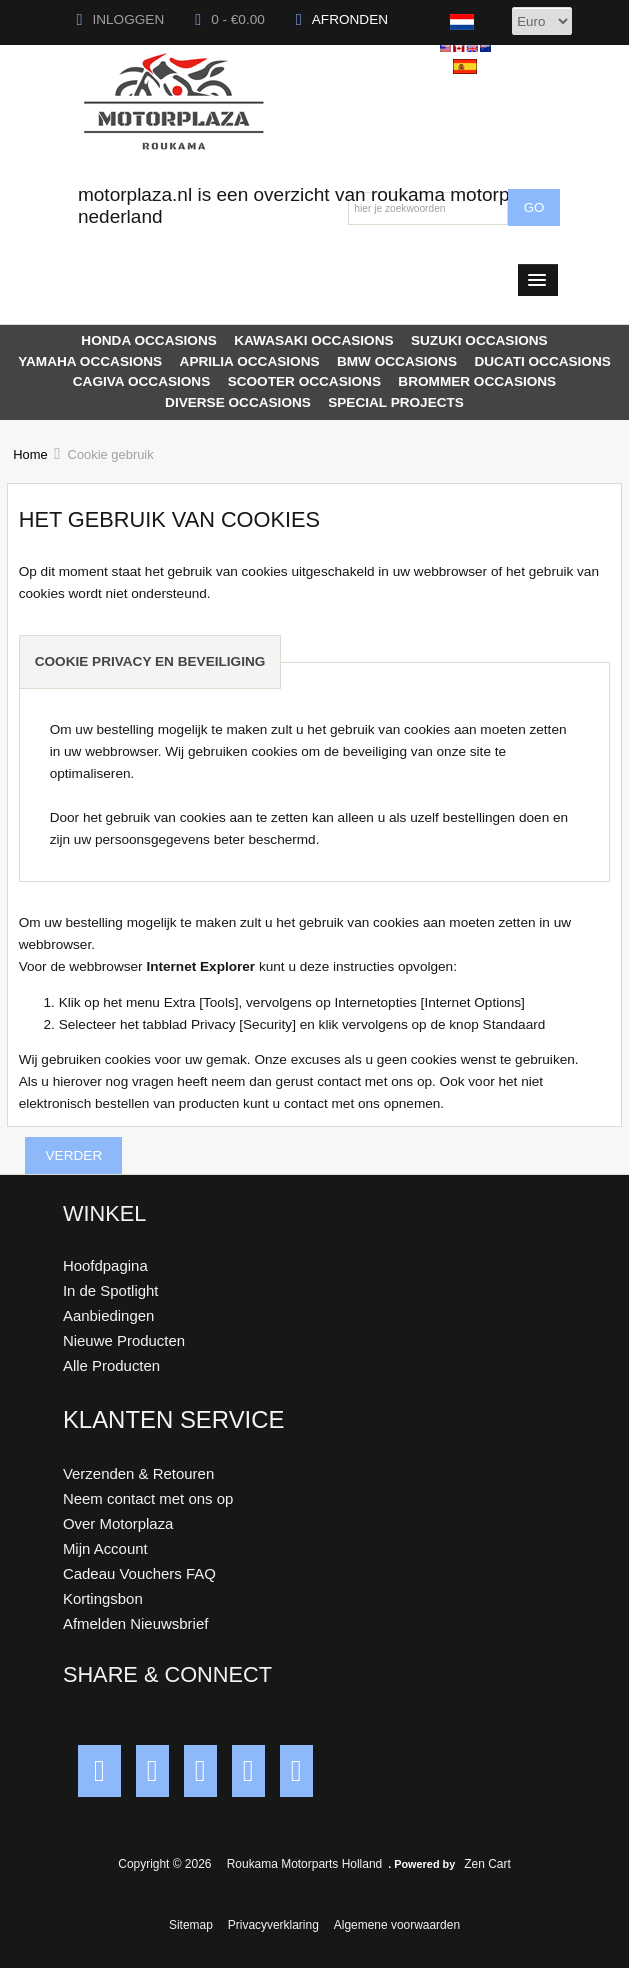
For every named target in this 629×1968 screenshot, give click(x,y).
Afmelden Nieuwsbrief (135, 1623)
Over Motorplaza (118, 1523)
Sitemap (191, 1925)
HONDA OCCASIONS (148, 340)
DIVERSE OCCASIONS (238, 402)
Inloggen (121, 19)
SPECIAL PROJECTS (396, 402)
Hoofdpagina (105, 1265)
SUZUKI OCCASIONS (479, 340)
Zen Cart (487, 1864)
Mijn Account (105, 1548)
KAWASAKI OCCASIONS (313, 340)
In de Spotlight (111, 1290)
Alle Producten (111, 1365)
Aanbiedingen (108, 1315)
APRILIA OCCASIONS (250, 361)
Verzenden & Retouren (138, 1473)
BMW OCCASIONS (397, 361)
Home (30, 454)
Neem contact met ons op (148, 1498)
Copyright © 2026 (166, 1864)
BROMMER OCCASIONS (477, 381)
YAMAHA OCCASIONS (90, 361)
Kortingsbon (103, 1598)
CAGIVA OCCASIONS (141, 381)
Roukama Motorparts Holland (304, 1864)
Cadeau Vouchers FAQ (139, 1573)
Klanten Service (174, 1419)
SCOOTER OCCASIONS (304, 381)
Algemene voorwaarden (397, 1925)
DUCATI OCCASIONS (542, 361)
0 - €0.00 (230, 19)
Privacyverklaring (273, 1925)
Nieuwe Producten (124, 1340)
